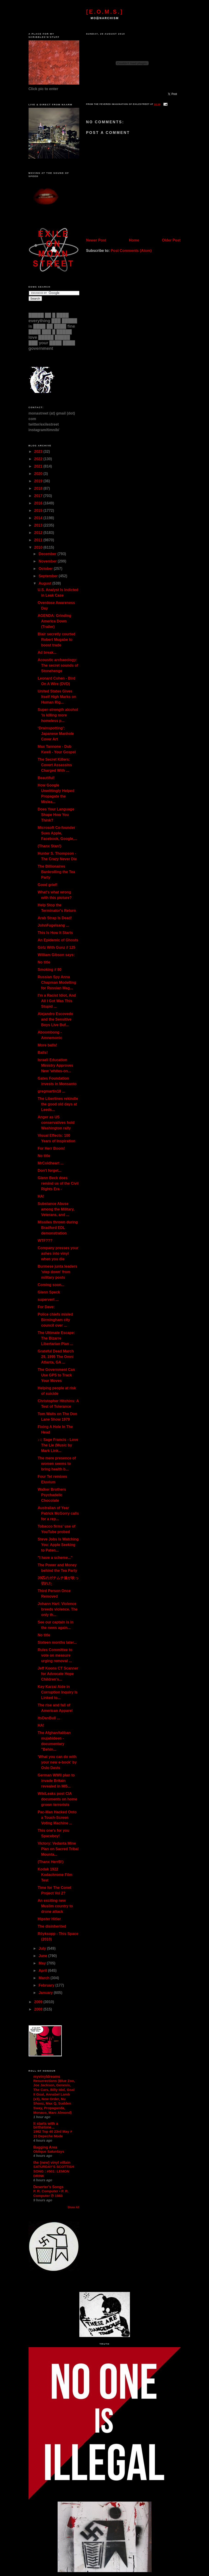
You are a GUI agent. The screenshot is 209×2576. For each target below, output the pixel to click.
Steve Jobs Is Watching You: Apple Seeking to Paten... (58, 1544)
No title (44, 962)
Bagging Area (45, 2147)
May (42, 1963)
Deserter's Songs (48, 2187)
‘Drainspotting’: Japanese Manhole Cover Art (56, 733)
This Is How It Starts (55, 933)
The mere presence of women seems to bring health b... (57, 1463)
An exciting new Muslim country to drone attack (55, 1906)
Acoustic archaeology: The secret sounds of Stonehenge (58, 665)
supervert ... (48, 1299)
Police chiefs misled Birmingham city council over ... (55, 1319)
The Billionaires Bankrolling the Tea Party (56, 871)
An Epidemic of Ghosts (58, 940)
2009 (38, 2002)
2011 (38, 540)
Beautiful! (46, 778)
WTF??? (45, 1240)
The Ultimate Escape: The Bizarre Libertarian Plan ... (56, 1338)
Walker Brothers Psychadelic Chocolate (52, 1494)
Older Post (171, 240)
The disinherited (52, 1926)
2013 (38, 525)
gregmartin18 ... (51, 1091)
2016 (38, 503)
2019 (38, 481)
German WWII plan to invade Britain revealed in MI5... (56, 1780)
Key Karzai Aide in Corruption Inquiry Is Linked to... (57, 1692)
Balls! (43, 1052)
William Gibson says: (56, 955)
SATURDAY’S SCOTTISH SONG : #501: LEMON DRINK (53, 2171)
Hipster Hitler (49, 1919)
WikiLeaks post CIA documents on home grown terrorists (57, 1799)
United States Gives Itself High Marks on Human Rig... (57, 696)
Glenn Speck (49, 1292)
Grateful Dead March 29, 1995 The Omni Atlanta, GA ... (56, 1356)
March (44, 1978)
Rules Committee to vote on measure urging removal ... (55, 1655)
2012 (38, 533)
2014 (38, 518)
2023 (38, 451)
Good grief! (47, 885)
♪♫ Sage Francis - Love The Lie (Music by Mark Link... (58, 1445)
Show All (73, 2207)
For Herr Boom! (51, 1148)
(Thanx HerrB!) (50, 1862)
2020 (38, 474)
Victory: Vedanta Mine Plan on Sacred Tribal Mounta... (58, 1848)
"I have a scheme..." (55, 1558)
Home (134, 240)
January (46, 1993)
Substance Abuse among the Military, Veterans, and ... (56, 1209)
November (48, 561)
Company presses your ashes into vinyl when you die (58, 1253)
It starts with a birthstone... (45, 2125)
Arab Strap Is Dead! (55, 918)
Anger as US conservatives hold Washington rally (56, 1122)
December (47, 554)
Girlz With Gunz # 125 (56, 947)
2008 (38, 2009)
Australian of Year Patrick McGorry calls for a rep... (58, 1513)
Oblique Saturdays (48, 2151)
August (45, 583)
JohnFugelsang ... (53, 925)
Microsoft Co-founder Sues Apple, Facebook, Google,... (57, 833)
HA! (41, 1196)
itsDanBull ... (49, 1718)
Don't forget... (49, 1170)
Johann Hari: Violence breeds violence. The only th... (57, 1609)
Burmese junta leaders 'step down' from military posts (57, 1271)
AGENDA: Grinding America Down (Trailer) (54, 621)
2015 (38, 510)
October (46, 569)
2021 (38, 466)
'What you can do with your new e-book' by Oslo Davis (57, 1762)
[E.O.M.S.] (104, 12)
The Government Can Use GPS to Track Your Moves (56, 1375)
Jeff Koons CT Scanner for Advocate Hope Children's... (58, 1673)
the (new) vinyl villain (52, 2162)
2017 (38, 496)
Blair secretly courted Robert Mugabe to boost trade (56, 639)
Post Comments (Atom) (131, 251)
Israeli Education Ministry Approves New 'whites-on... (55, 1065)
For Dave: (46, 1307)
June (43, 1956)
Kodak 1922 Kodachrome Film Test (55, 1874)
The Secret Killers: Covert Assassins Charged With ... (55, 764)
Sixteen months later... (57, 1642)
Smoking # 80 (49, 970)
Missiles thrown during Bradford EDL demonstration (58, 1227)
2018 (38, 488)
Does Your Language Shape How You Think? (56, 814)
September (48, 576)
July (42, 1948)
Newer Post (96, 240)
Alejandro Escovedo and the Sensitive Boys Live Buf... (55, 1019)
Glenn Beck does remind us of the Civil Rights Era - (58, 1183)
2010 (38, 547)
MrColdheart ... (50, 1163)
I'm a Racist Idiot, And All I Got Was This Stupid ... (57, 1000)
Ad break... (47, 652)
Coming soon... (51, 1285)
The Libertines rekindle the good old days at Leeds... (58, 1104)
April (43, 1970)
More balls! (47, 1045)
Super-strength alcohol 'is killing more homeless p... (58, 715)
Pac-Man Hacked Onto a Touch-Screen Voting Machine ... (57, 1817)
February (46, 1985)
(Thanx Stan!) (49, 846)
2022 (38, 459)
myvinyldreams (46, 2076)
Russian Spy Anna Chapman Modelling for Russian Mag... (57, 982)
